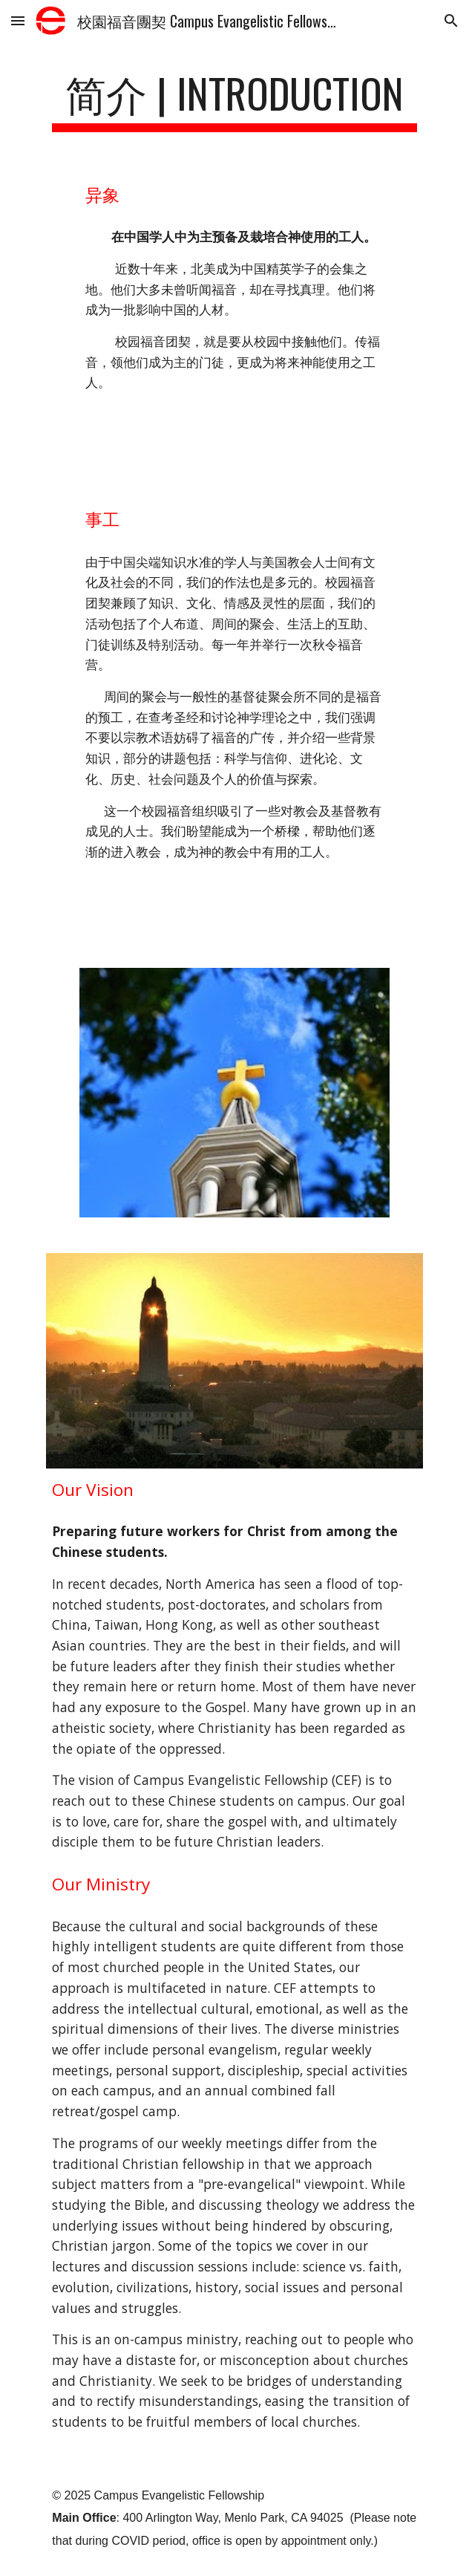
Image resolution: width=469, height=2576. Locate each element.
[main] (234, 100)
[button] (18, 20)
